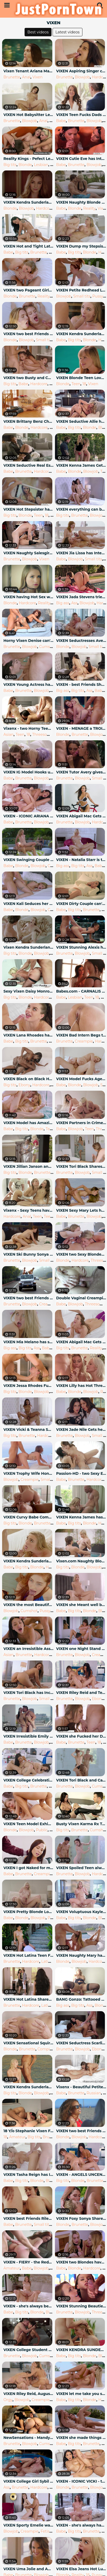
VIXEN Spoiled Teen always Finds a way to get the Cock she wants (81, 1867)
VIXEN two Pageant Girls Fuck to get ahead (28, 290)
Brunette (11, 77)
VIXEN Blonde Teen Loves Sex (81, 377)
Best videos (38, 32)
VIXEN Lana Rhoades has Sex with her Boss (28, 1035)
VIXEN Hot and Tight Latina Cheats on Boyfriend (28, 246)
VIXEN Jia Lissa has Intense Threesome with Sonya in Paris (81, 553)
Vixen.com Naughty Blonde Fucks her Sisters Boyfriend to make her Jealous (81, 1561)
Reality (89, 208)
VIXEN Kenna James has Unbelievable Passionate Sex (81, 1517)
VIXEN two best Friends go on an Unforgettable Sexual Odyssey (28, 333)
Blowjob (82, 77)
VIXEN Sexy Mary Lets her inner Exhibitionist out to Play (81, 1210)
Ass (74, 603)
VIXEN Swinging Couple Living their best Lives (28, 859)
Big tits (9, 164)
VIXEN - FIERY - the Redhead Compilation (28, 2262)
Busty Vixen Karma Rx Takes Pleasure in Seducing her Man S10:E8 (81, 1824)
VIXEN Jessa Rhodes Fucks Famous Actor (28, 1385)
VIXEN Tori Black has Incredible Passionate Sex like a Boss (28, 1692)
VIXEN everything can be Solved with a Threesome (81, 509)
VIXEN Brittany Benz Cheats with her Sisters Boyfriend (28, 421)
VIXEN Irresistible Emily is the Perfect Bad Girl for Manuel (28, 1736)
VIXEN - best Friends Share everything (81, 684)
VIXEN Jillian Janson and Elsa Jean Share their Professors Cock (28, 1166)
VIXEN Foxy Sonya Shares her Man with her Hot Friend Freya (81, 2218)
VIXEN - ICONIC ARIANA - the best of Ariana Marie (28, 816)
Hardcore (44, 208)
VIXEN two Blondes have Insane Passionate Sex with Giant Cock (81, 2262)
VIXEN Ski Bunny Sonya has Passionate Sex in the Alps (28, 1254)
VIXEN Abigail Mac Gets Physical (81, 1342)
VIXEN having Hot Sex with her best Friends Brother (28, 597)
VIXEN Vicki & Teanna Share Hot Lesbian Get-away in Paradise (28, 1429)
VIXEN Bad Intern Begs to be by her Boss (81, 1035)
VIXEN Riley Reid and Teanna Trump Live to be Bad (81, 1692)
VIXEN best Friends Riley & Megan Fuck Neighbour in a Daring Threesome (28, 2218)
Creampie (84, 1041)
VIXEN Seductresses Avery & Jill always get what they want (81, 640)
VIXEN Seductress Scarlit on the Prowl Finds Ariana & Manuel (81, 2043)
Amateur (17, 2137)
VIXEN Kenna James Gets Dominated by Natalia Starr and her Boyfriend (81, 465)
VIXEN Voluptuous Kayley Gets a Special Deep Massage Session (81, 1911)
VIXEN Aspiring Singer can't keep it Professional (81, 71)
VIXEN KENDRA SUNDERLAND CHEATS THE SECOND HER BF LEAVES (81, 2349)
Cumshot (47, 646)
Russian (93, 2093)
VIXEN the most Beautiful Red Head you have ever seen (28, 1604)
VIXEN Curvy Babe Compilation (28, 1517)
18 (51, 120)
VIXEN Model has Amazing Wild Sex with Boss (28, 1122)
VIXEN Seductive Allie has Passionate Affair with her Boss (81, 421)
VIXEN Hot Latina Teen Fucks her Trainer (28, 1955)
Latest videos (67, 32)
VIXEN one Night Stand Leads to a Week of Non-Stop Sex (81, 1648)
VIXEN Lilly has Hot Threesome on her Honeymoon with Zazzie (81, 1385)
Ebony (24, 1085)
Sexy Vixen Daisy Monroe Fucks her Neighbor (28, 991)
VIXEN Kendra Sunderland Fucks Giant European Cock (81, 333)
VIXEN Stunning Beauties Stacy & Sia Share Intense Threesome (81, 2306)
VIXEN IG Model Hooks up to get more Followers (28, 772)
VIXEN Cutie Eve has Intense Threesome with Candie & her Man (81, 158)
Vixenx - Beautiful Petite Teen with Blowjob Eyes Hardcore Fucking (81, 2087)
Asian (8, 734)
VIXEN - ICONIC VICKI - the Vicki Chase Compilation (81, 2481)
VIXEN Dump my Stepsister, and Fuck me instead (81, 246)
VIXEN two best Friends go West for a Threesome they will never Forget (28, 1298)
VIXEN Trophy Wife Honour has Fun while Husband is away (28, 1473)
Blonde (25, 164)
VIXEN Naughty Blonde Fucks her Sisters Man (81, 202)
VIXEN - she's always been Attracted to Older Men (28, 2306)
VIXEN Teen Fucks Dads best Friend (81, 114)
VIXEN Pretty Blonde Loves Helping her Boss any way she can (28, 1911)
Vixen (37, 77)
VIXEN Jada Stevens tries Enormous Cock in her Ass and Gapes (81, 597)
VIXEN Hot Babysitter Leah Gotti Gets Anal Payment (28, 114)
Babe (61, 120)
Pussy (97, 296)
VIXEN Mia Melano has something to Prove (28, 1342)
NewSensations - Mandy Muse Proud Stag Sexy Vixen (28, 2437)
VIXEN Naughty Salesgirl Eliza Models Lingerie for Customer (28, 553)
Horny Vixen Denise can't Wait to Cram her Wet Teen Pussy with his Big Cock (28, 640)
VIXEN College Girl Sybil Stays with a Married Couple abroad (28, 2481)
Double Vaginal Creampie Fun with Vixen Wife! (81, 1298)
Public (42, 1830)
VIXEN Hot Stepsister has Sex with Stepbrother (28, 509)
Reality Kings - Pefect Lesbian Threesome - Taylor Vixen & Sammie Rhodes (28, 158)
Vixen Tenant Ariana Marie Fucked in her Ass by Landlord (28, 71)
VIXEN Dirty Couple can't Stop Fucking (81, 903)
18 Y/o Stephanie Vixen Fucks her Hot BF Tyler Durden (28, 2131)
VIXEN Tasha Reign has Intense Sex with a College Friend (28, 2174)
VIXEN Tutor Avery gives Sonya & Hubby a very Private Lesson (81, 772)
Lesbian (41, 164)
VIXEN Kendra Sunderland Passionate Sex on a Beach (28, 2087)
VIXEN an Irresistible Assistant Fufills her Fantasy (28, 1648)
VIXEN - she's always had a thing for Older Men (81, 2525)
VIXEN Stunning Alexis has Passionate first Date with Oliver (81, 947)
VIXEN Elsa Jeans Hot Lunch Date (81, 2569)
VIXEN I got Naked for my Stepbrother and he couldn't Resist (28, 1867)
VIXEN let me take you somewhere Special (81, 2393)
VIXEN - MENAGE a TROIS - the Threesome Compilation (81, 728)
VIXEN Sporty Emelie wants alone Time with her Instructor (28, 2525)
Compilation (49, 2049)
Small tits (81, 296)
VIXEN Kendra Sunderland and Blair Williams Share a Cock (28, 202)
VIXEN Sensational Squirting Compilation (28, 2043)
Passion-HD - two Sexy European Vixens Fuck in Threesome (81, 1473)
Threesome (42, 734)
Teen (76, 383)
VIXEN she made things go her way (81, 2437)
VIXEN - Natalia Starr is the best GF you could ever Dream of (81, 859)
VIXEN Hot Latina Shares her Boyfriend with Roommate (28, 1999)
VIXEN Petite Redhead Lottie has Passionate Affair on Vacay (81, 290)
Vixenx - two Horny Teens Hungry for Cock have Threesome (28, 728)
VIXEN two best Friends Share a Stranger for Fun (81, 2131)
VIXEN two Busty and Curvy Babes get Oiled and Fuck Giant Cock (28, 377)
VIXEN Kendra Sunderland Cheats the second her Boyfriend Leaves (28, 1561)
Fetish (46, 2531)
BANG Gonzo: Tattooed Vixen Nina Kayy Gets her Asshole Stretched (81, 1999)
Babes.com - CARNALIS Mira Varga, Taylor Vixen (81, 991)
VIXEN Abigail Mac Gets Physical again (81, 816)
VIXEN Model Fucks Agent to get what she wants (81, 1078)
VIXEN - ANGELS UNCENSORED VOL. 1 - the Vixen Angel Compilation (81, 2174)
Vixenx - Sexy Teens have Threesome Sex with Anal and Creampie (28, 1210)
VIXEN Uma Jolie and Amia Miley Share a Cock (28, 2569)
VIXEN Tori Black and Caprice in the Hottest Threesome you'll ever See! (81, 1780)
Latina (47, 1961)
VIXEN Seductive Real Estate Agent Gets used (28, 465)
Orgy (7, 2399)
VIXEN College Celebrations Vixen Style (28, 1780)
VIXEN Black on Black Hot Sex (28, 1078)
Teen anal (53, 1216)
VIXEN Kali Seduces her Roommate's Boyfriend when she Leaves (28, 903)
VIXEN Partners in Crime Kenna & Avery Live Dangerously (81, 1122)
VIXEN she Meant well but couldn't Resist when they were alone (81, 1604)
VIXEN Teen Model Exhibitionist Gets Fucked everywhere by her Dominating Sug (28, 1824)
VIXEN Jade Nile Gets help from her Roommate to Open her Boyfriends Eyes (81, 1429)
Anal (26, 77)
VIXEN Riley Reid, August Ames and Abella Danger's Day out (28, 2393)
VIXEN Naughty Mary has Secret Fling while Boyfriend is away (81, 1955)
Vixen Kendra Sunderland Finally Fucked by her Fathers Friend (28, 947)
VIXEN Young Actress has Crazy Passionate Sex (28, 684)
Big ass (62, 603)
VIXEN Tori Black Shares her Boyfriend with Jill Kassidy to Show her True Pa (81, 1166)
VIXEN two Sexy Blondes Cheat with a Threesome (81, 1254)
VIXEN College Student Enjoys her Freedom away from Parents (28, 2349)
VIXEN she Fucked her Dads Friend (81, 1736)
